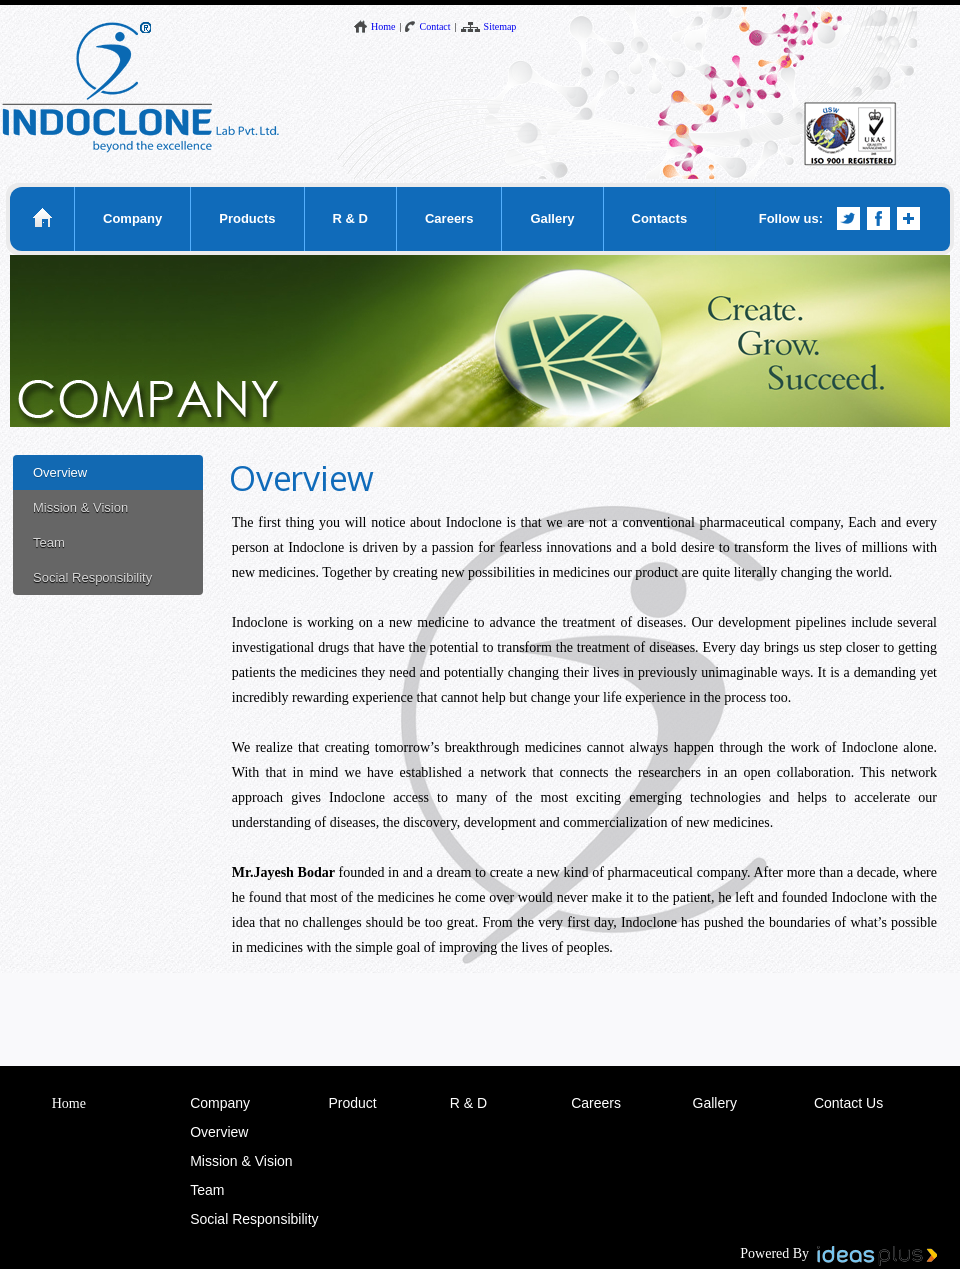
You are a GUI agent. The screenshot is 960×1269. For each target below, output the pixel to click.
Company (132, 218)
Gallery (552, 218)
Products (247, 218)
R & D (350, 218)
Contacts (660, 218)
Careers (449, 218)
